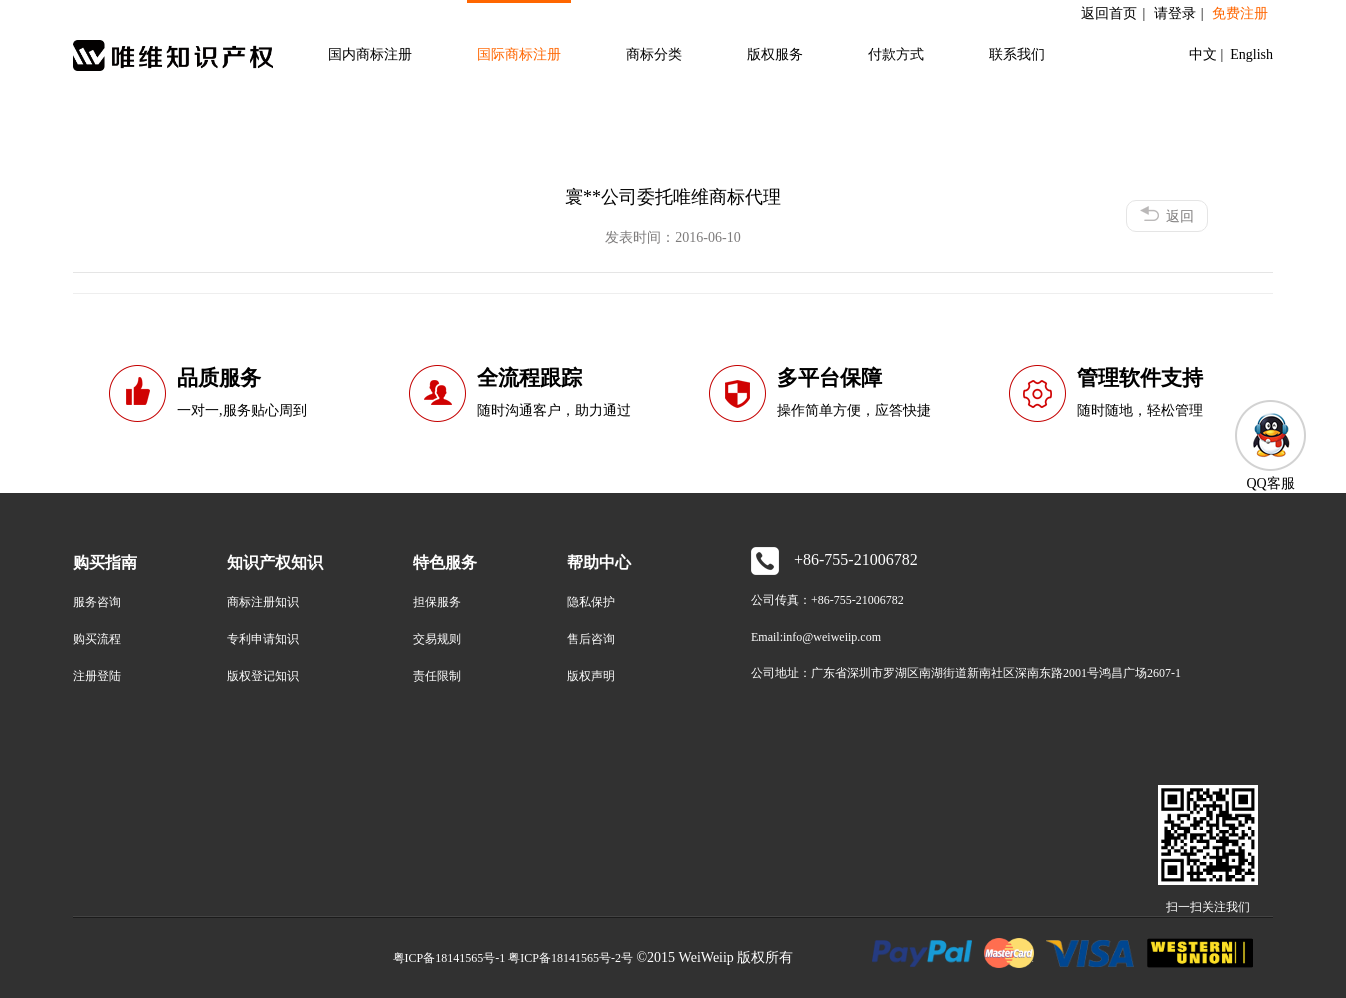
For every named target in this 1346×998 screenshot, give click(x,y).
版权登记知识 (263, 676)
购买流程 (97, 639)
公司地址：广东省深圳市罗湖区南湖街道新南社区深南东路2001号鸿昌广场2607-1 (966, 673)
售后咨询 (591, 639)
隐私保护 (591, 602)
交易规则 (437, 639)
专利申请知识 (263, 639)
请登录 (1175, 13)
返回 (1167, 215)
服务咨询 (97, 602)
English (1250, 54)
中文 (1205, 54)
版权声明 (591, 676)
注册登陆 (97, 676)
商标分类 (654, 54)
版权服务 (775, 54)
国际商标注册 (519, 54)
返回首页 (1109, 13)
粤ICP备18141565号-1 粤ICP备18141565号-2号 (513, 958)
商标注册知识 (263, 602)
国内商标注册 (370, 54)
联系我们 (1017, 54)
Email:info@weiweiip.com (816, 637)
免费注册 (1240, 13)
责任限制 (437, 676)
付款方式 (896, 54)
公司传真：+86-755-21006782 (827, 600)
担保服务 (437, 602)
